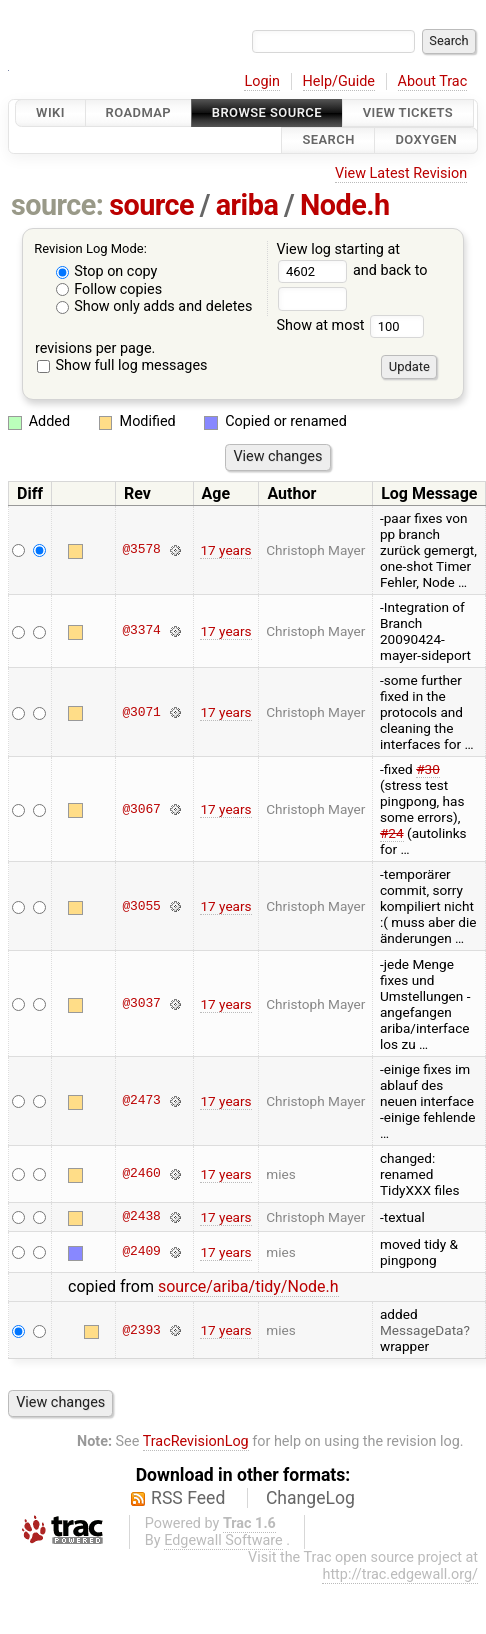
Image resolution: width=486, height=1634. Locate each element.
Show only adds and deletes (154, 306)
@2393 (141, 1330)
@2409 (141, 1252)
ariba (247, 205)
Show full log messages (122, 365)
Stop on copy (107, 271)
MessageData (422, 1330)
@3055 (141, 906)
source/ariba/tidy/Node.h (248, 1286)
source (151, 205)
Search (328, 140)
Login (262, 81)
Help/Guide (339, 81)
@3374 (141, 631)
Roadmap (139, 112)
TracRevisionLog (196, 1441)
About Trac (433, 81)
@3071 (141, 712)
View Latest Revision (401, 173)
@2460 (141, 1174)
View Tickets (408, 112)
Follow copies (109, 289)
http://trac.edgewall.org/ (400, 1574)
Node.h (345, 205)
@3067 (141, 809)
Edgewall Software (223, 1540)
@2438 (141, 1217)
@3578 (141, 550)
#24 (392, 833)
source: (57, 205)
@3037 (141, 1004)
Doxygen (426, 140)
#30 (428, 769)
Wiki (50, 112)
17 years (225, 550)
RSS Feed (188, 1498)
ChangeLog (310, 1498)
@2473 (141, 1101)
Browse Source (267, 112)
